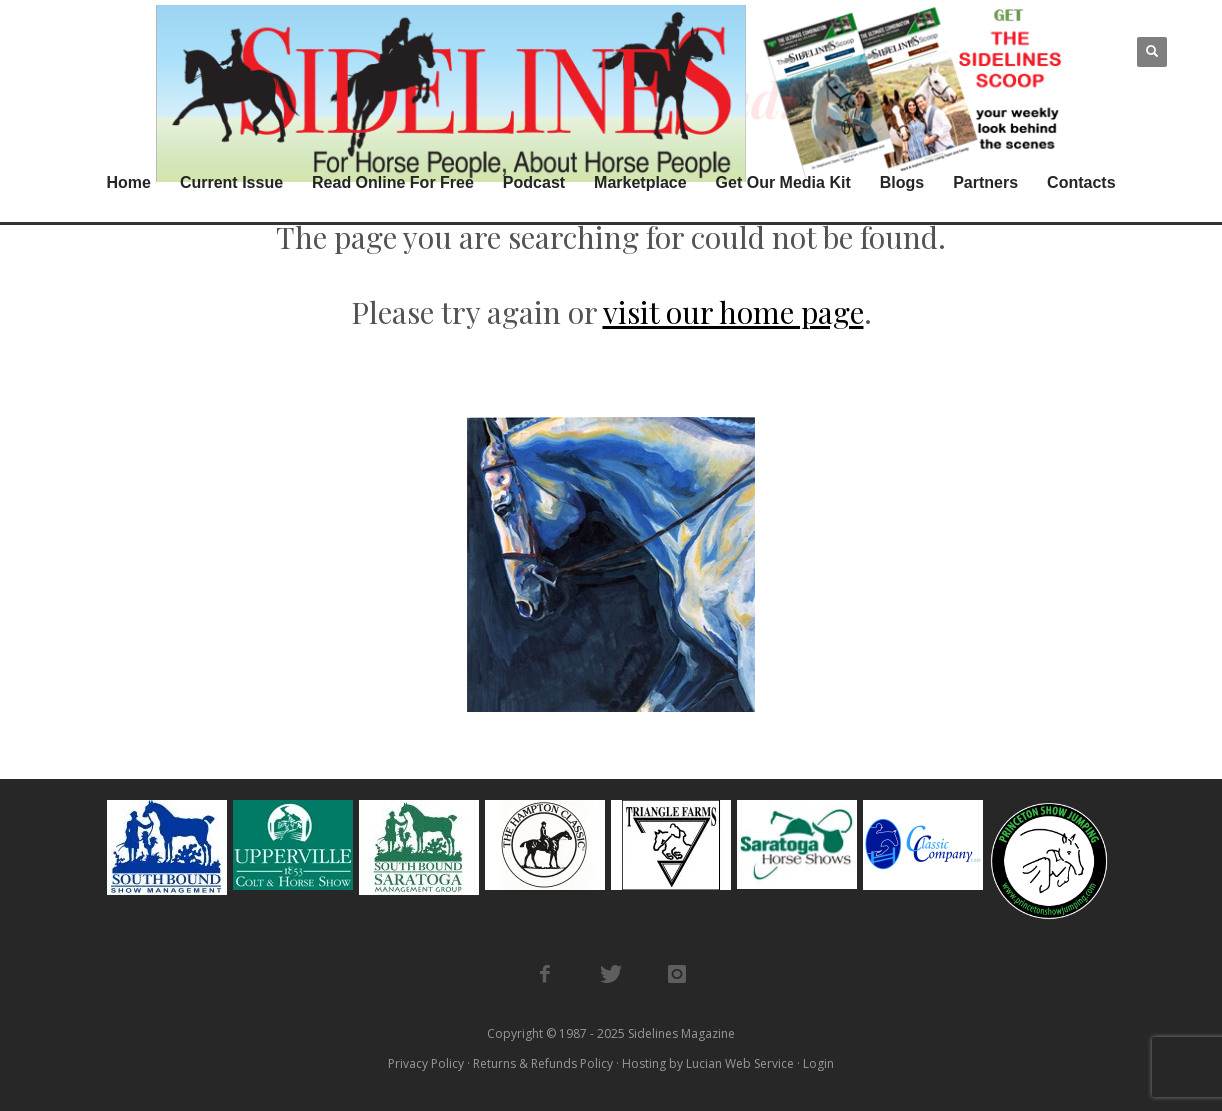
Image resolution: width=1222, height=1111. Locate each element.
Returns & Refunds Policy (543, 1063)
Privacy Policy (426, 1063)
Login (818, 1063)
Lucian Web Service (740, 1063)
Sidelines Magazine (681, 1033)
